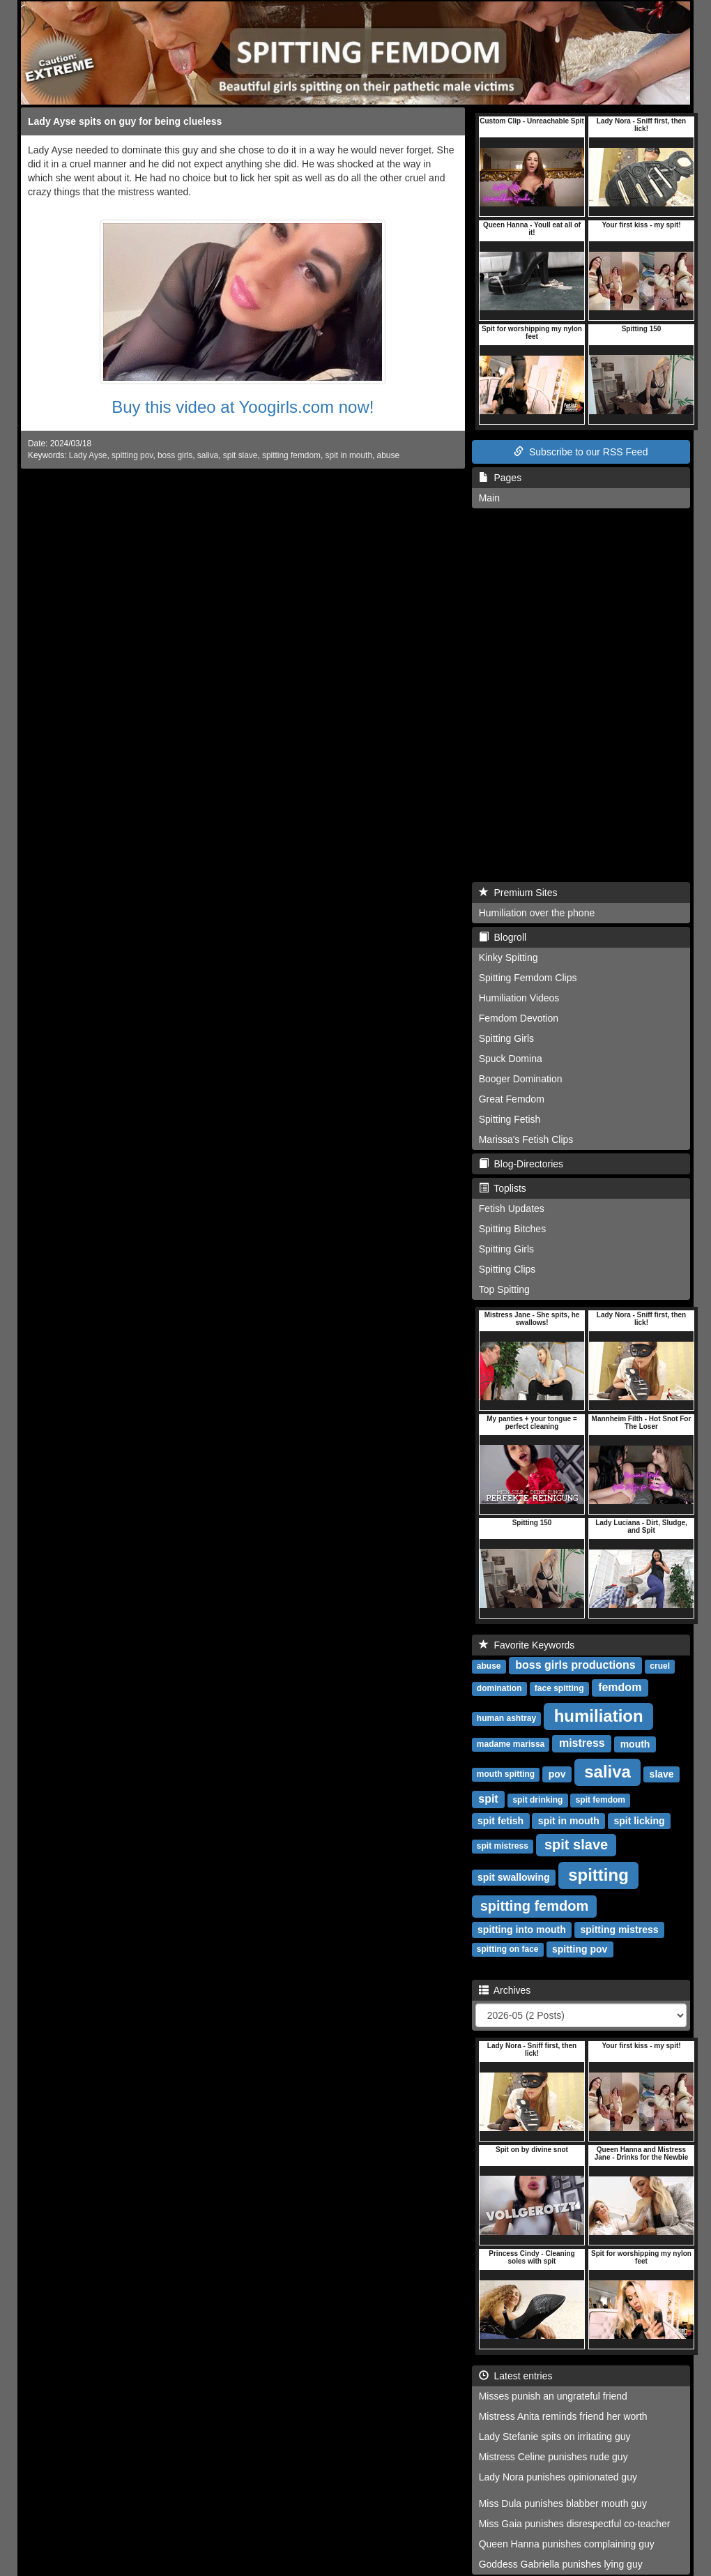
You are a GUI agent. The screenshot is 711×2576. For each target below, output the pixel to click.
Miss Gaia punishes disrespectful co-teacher (575, 2523)
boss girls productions (575, 1666)
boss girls (175, 455)
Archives (505, 1990)
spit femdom (600, 1800)
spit (488, 1799)
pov (557, 1774)
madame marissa (510, 1745)
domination (499, 1689)
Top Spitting (504, 1289)
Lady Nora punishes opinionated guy (558, 2477)
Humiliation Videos (519, 997)
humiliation (598, 1715)
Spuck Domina (510, 1058)
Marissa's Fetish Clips (526, 1139)
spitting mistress (619, 1929)
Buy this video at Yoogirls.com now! (243, 406)
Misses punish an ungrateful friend (553, 2396)
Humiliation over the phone (537, 912)
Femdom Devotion (518, 1018)
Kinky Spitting (508, 957)
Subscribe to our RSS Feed (581, 451)
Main (489, 497)
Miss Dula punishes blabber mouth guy (563, 2503)
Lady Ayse (88, 455)
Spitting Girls (506, 1038)
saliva (207, 455)
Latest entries (516, 2375)
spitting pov (132, 455)
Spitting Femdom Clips (528, 977)
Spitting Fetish (510, 1119)
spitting (598, 1874)
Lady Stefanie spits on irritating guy (555, 2436)
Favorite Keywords (527, 1645)
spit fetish (500, 1820)
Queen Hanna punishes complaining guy (567, 2544)
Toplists (502, 1188)
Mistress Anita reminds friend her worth (563, 2416)
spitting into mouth (521, 1929)
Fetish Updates (511, 1208)
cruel (660, 1667)
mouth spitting (506, 1775)
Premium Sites (518, 892)
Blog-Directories (521, 1163)
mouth (635, 1744)
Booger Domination (521, 1078)
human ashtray (506, 1719)
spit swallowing (513, 1877)
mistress (582, 1744)
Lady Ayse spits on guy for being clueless (125, 121)
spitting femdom (291, 455)
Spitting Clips (507, 1269)
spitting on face (508, 1950)
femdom (619, 1688)
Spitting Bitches (512, 1228)
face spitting (559, 1689)
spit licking (638, 1820)
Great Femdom (511, 1099)
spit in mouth (349, 455)
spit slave (240, 455)
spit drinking (537, 1800)
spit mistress (502, 1846)
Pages (500, 477)
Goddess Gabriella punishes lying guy (561, 2564)
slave (662, 1774)
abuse (388, 455)
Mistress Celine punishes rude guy (553, 2456)
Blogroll (502, 937)
